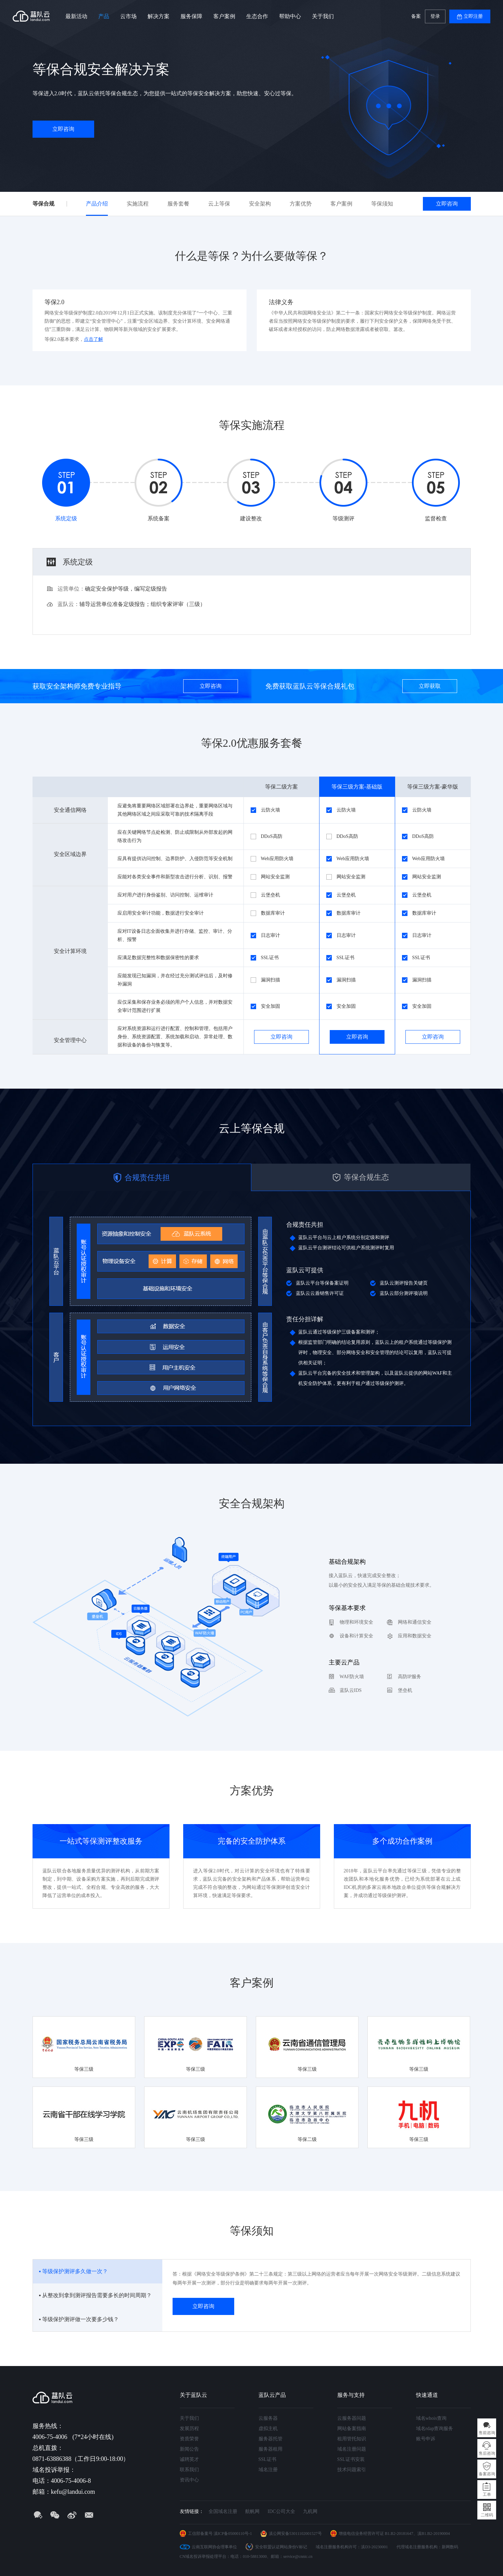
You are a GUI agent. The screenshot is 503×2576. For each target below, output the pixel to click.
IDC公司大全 (281, 2511)
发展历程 (189, 2428)
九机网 (310, 2511)
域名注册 (268, 2469)
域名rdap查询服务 (434, 2428)
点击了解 (93, 339)
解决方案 (158, 16)
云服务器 (268, 2418)
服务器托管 (270, 2438)
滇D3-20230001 (374, 2546)
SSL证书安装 (351, 2459)
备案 (416, 16)
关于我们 (323, 16)
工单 (487, 2494)
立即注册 (473, 16)
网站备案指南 (351, 2428)
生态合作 (257, 16)
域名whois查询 (431, 2418)
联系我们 (189, 2469)
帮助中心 (290, 16)
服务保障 (191, 16)
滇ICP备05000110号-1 (233, 2533)
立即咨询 (63, 129)
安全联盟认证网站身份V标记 (281, 2546)
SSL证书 (267, 2459)
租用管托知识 (351, 2438)
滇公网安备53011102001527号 (295, 2533)
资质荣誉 (189, 2438)
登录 (435, 16)
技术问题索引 (351, 2469)
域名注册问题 (351, 2449)
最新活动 (76, 16)
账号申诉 (425, 2438)
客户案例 (224, 16)
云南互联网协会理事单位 (214, 2546)
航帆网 (252, 2511)
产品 (103, 16)
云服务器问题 (351, 2418)
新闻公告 (189, 2449)
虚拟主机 (268, 2428)
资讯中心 (189, 2479)
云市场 (128, 16)
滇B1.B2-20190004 (433, 2533)
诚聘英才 (189, 2459)
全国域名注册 (223, 2511)
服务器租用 (270, 2449)
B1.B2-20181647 (399, 2533)
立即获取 (430, 686)
